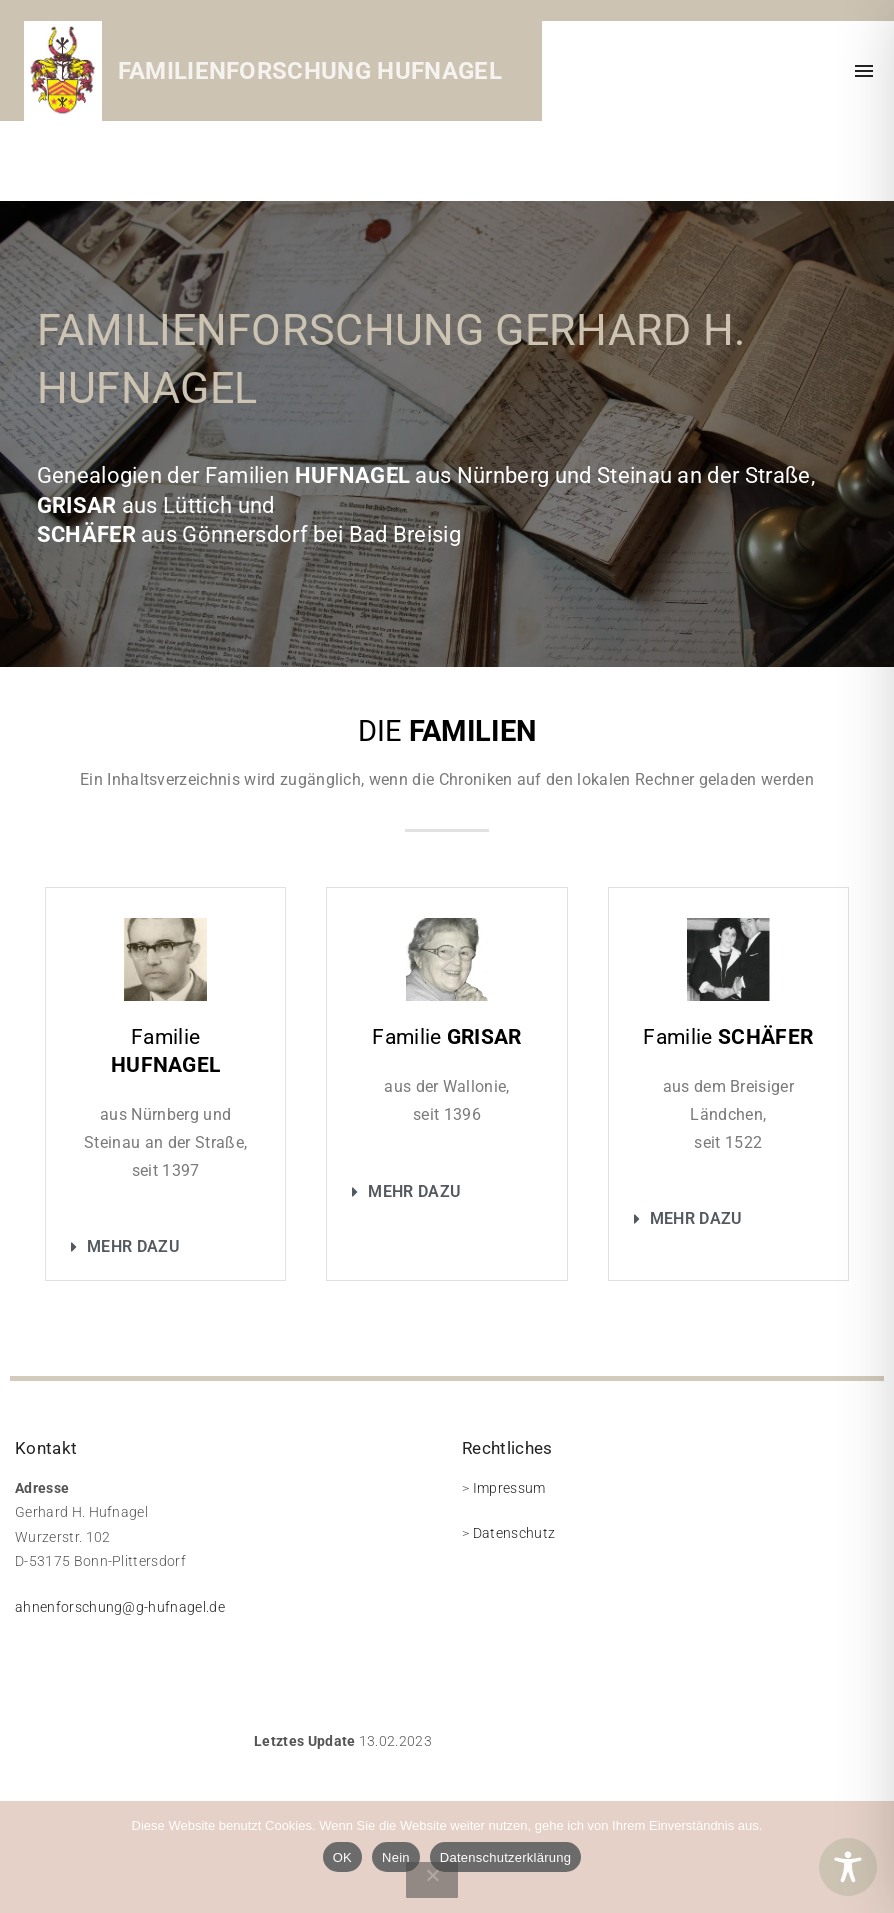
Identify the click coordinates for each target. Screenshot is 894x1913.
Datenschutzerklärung (505, 1857)
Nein (396, 1857)
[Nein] (432, 1880)
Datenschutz (514, 1533)
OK (342, 1857)
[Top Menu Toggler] (864, 71)
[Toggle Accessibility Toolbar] (848, 1867)
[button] (165, 1247)
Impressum (509, 1488)
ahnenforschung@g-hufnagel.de (120, 1607)
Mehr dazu (133, 1246)
